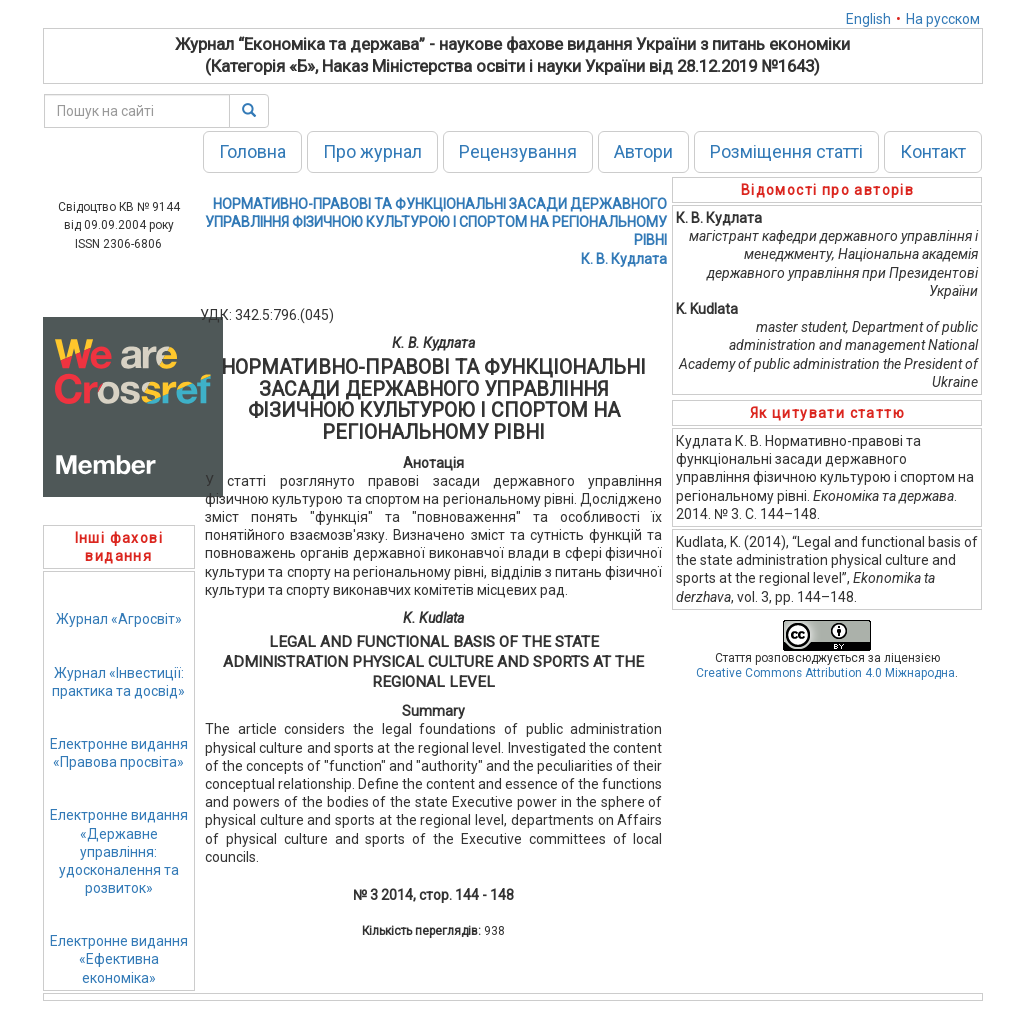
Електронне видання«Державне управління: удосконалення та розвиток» (119, 851)
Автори (643, 151)
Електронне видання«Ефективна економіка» (119, 959)
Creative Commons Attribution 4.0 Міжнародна (825, 673)
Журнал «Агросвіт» (119, 619)
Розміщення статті (786, 151)
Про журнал (372, 151)
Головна (252, 151)
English (868, 19)
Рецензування (518, 151)
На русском (943, 19)
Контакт (933, 151)
